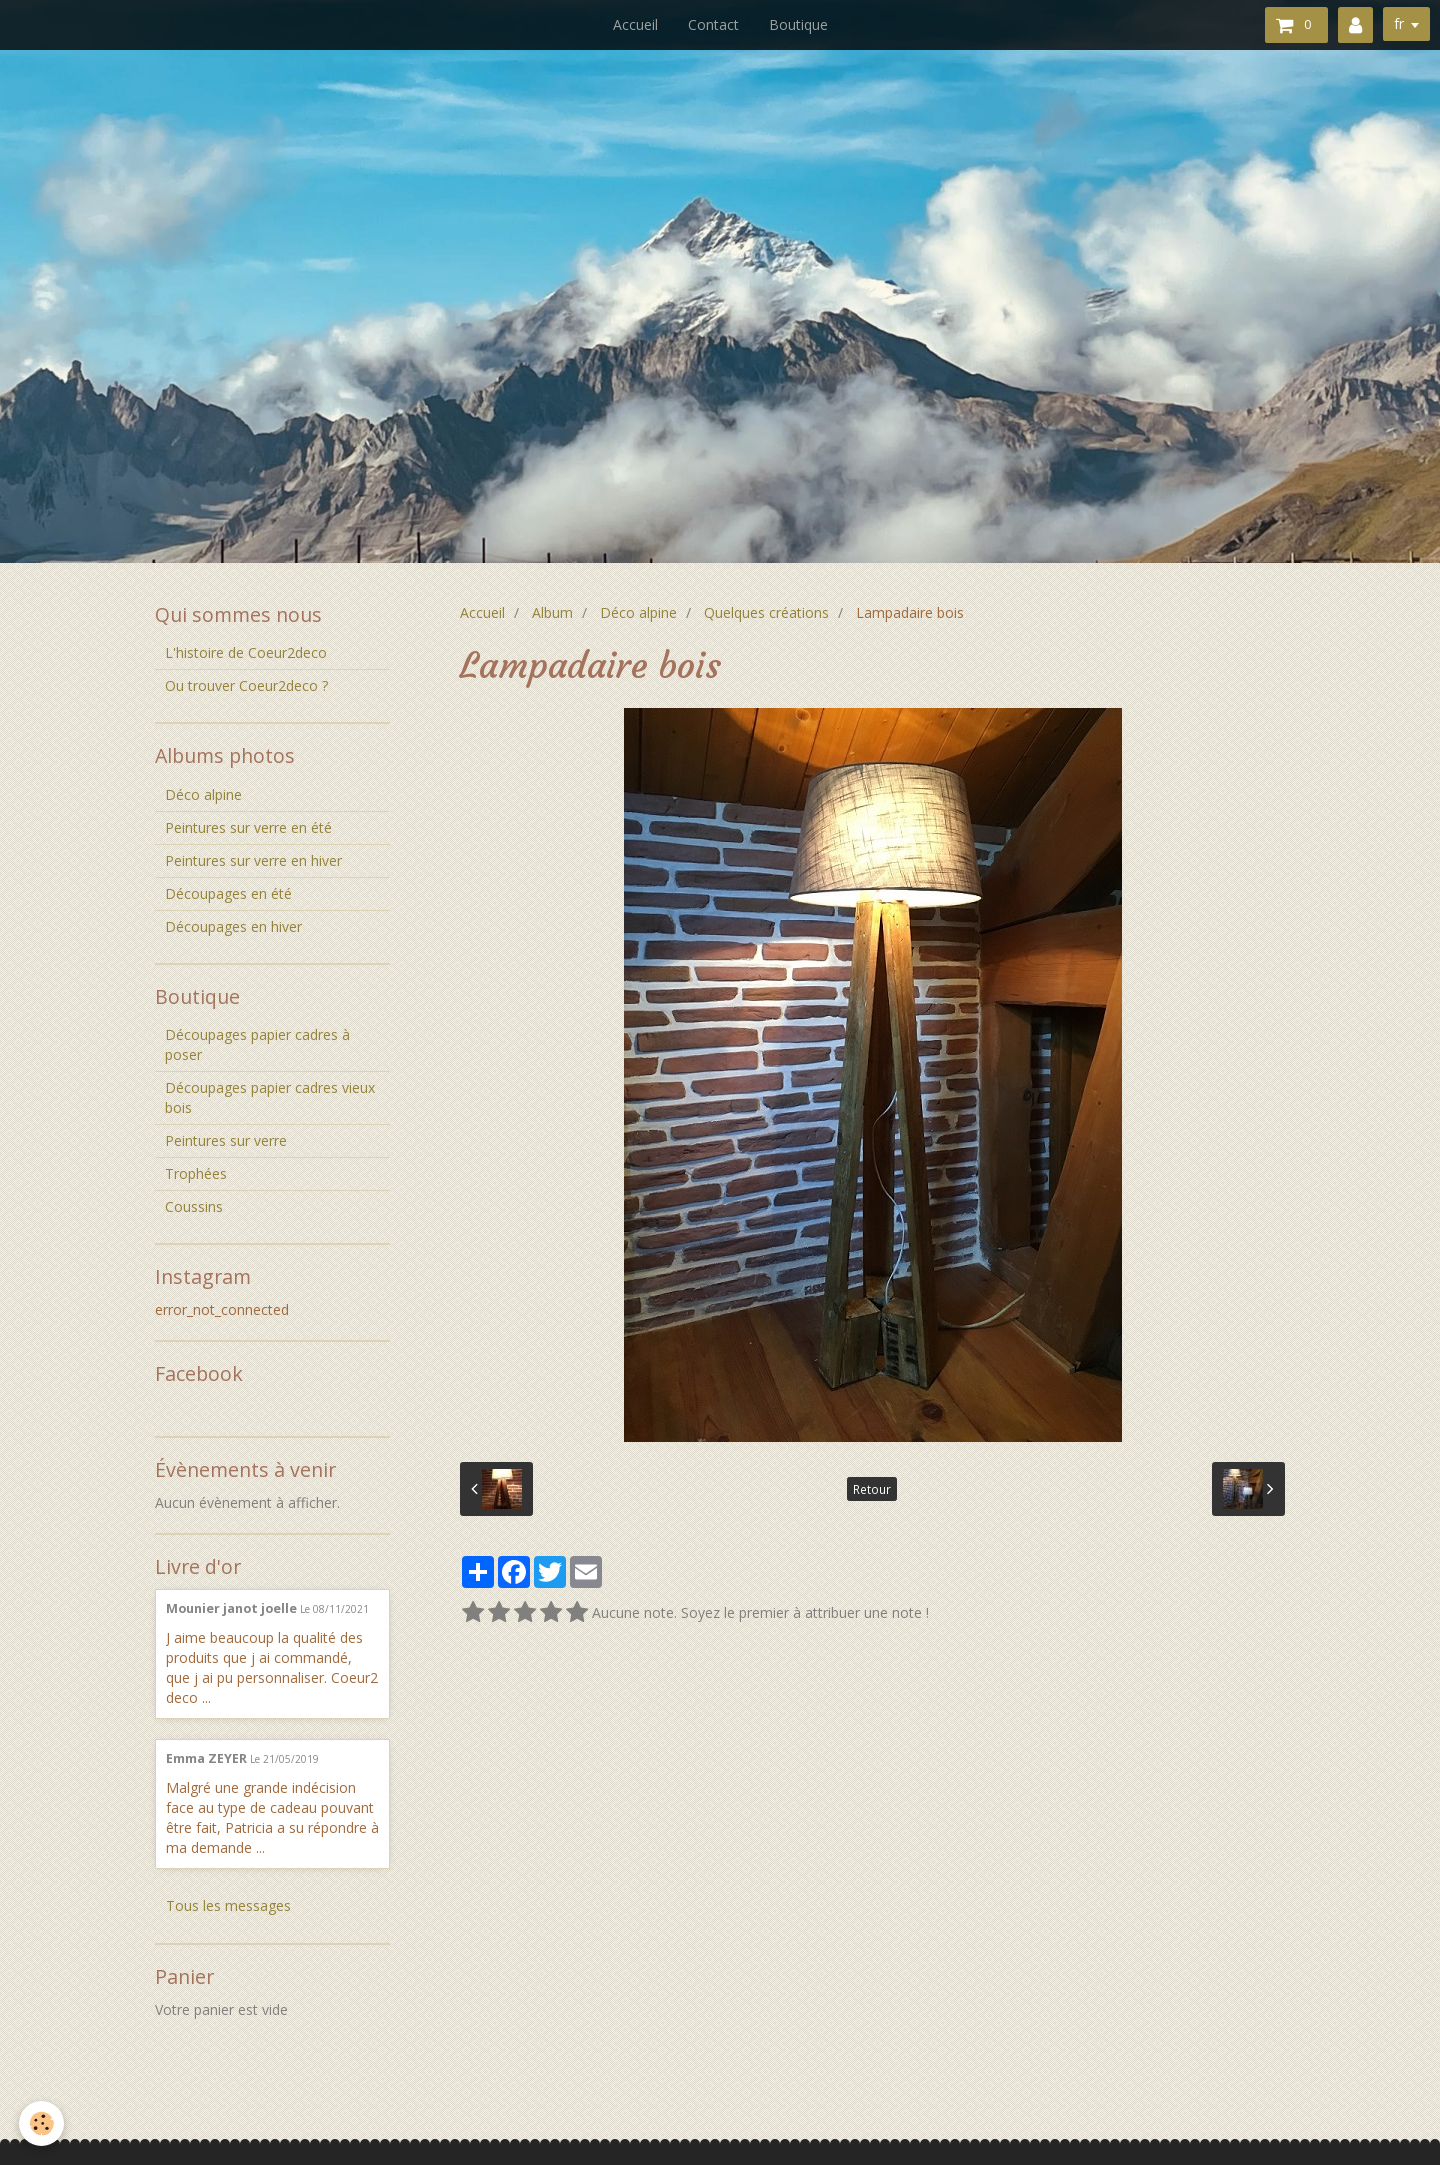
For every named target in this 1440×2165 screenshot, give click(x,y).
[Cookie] (42, 2123)
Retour (872, 1489)
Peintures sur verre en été (248, 827)
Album (552, 612)
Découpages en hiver (233, 926)
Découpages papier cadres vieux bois (270, 1097)
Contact (713, 24)
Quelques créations (766, 612)
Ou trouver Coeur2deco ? (246, 685)
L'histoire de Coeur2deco (246, 652)
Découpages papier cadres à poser (257, 1044)
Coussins (194, 1206)
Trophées (196, 1173)
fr (1399, 23)
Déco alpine (638, 612)
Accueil (635, 24)
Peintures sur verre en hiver (253, 860)
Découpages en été (228, 893)
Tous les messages (228, 1905)
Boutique (798, 24)
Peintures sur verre (226, 1140)
